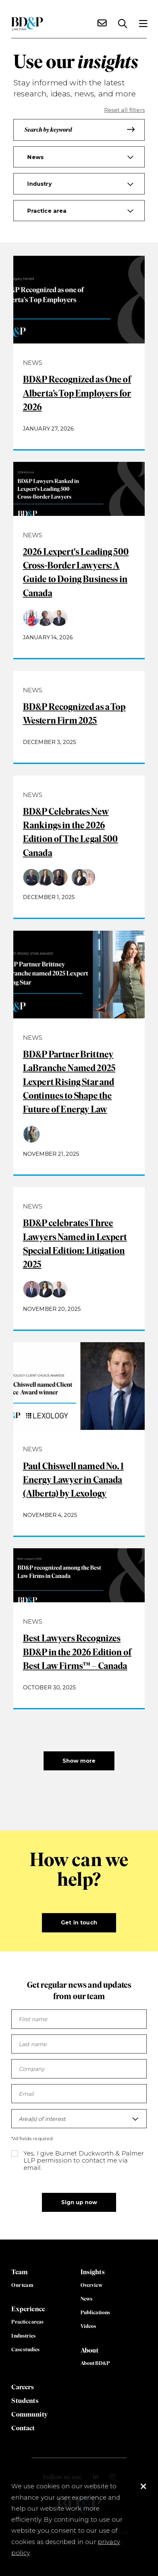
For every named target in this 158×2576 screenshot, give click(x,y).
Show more (79, 1760)
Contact (23, 2428)
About (89, 2350)
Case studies (25, 2349)
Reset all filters (124, 110)
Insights (92, 2272)
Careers (22, 2387)
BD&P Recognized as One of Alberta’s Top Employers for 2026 (77, 393)
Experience (28, 2309)
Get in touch (79, 1922)
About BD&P (95, 2363)
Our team (22, 2285)
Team (19, 2272)
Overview (91, 2285)
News (86, 2299)
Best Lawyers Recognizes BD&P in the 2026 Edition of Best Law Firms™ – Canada (77, 1652)
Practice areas (27, 2322)
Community (29, 2414)
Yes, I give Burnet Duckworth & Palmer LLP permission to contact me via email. (84, 2160)
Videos (88, 2326)
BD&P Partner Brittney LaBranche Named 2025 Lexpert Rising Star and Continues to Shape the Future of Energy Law (69, 1082)
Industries (23, 2336)
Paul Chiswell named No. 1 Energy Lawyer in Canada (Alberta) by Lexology (73, 1480)
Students (24, 2400)
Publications (95, 2312)
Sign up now (79, 2202)
